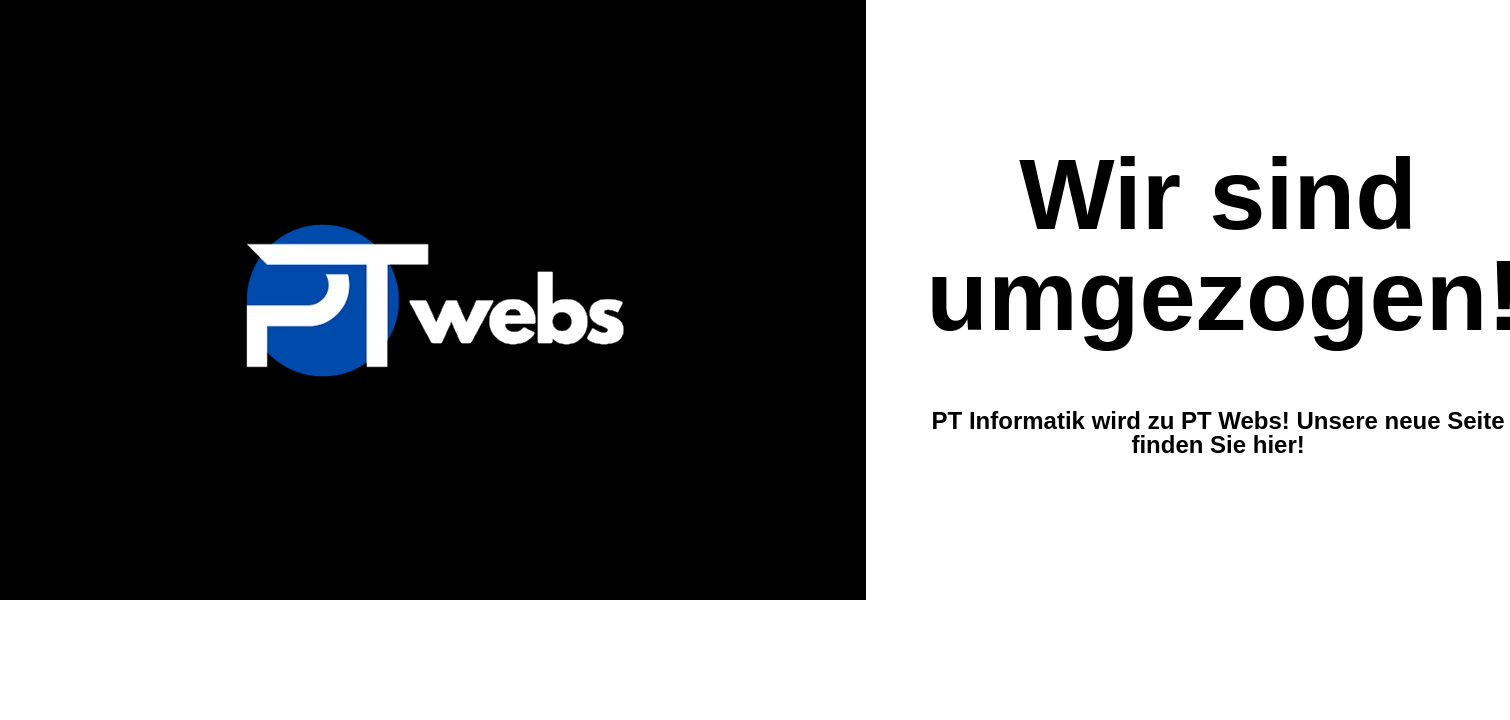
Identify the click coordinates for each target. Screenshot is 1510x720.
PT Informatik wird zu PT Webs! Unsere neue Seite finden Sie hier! (1218, 432)
